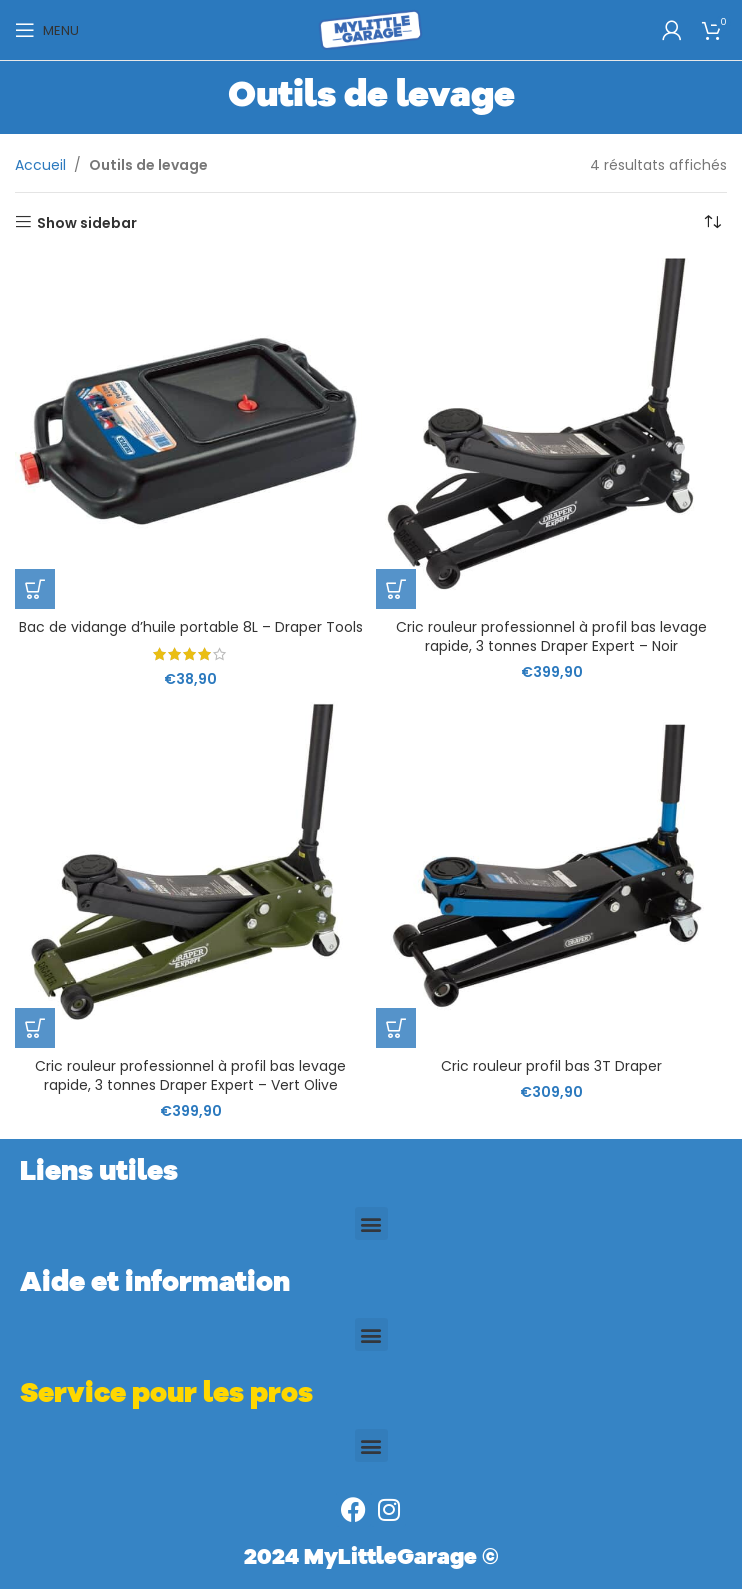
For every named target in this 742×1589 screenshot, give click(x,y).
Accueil (40, 165)
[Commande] (712, 223)
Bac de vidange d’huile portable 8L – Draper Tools (191, 627)
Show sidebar (87, 222)
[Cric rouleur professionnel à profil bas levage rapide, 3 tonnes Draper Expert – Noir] (551, 433)
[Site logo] (371, 29)
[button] (35, 589)
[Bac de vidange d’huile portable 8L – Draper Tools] (190, 433)
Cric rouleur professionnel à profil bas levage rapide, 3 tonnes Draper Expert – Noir (551, 637)
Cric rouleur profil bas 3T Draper (551, 1066)
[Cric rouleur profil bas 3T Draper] (551, 872)
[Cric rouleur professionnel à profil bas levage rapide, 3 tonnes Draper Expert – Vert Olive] (190, 872)
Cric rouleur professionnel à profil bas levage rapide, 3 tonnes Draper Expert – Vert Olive (190, 1076)
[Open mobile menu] (47, 30)
